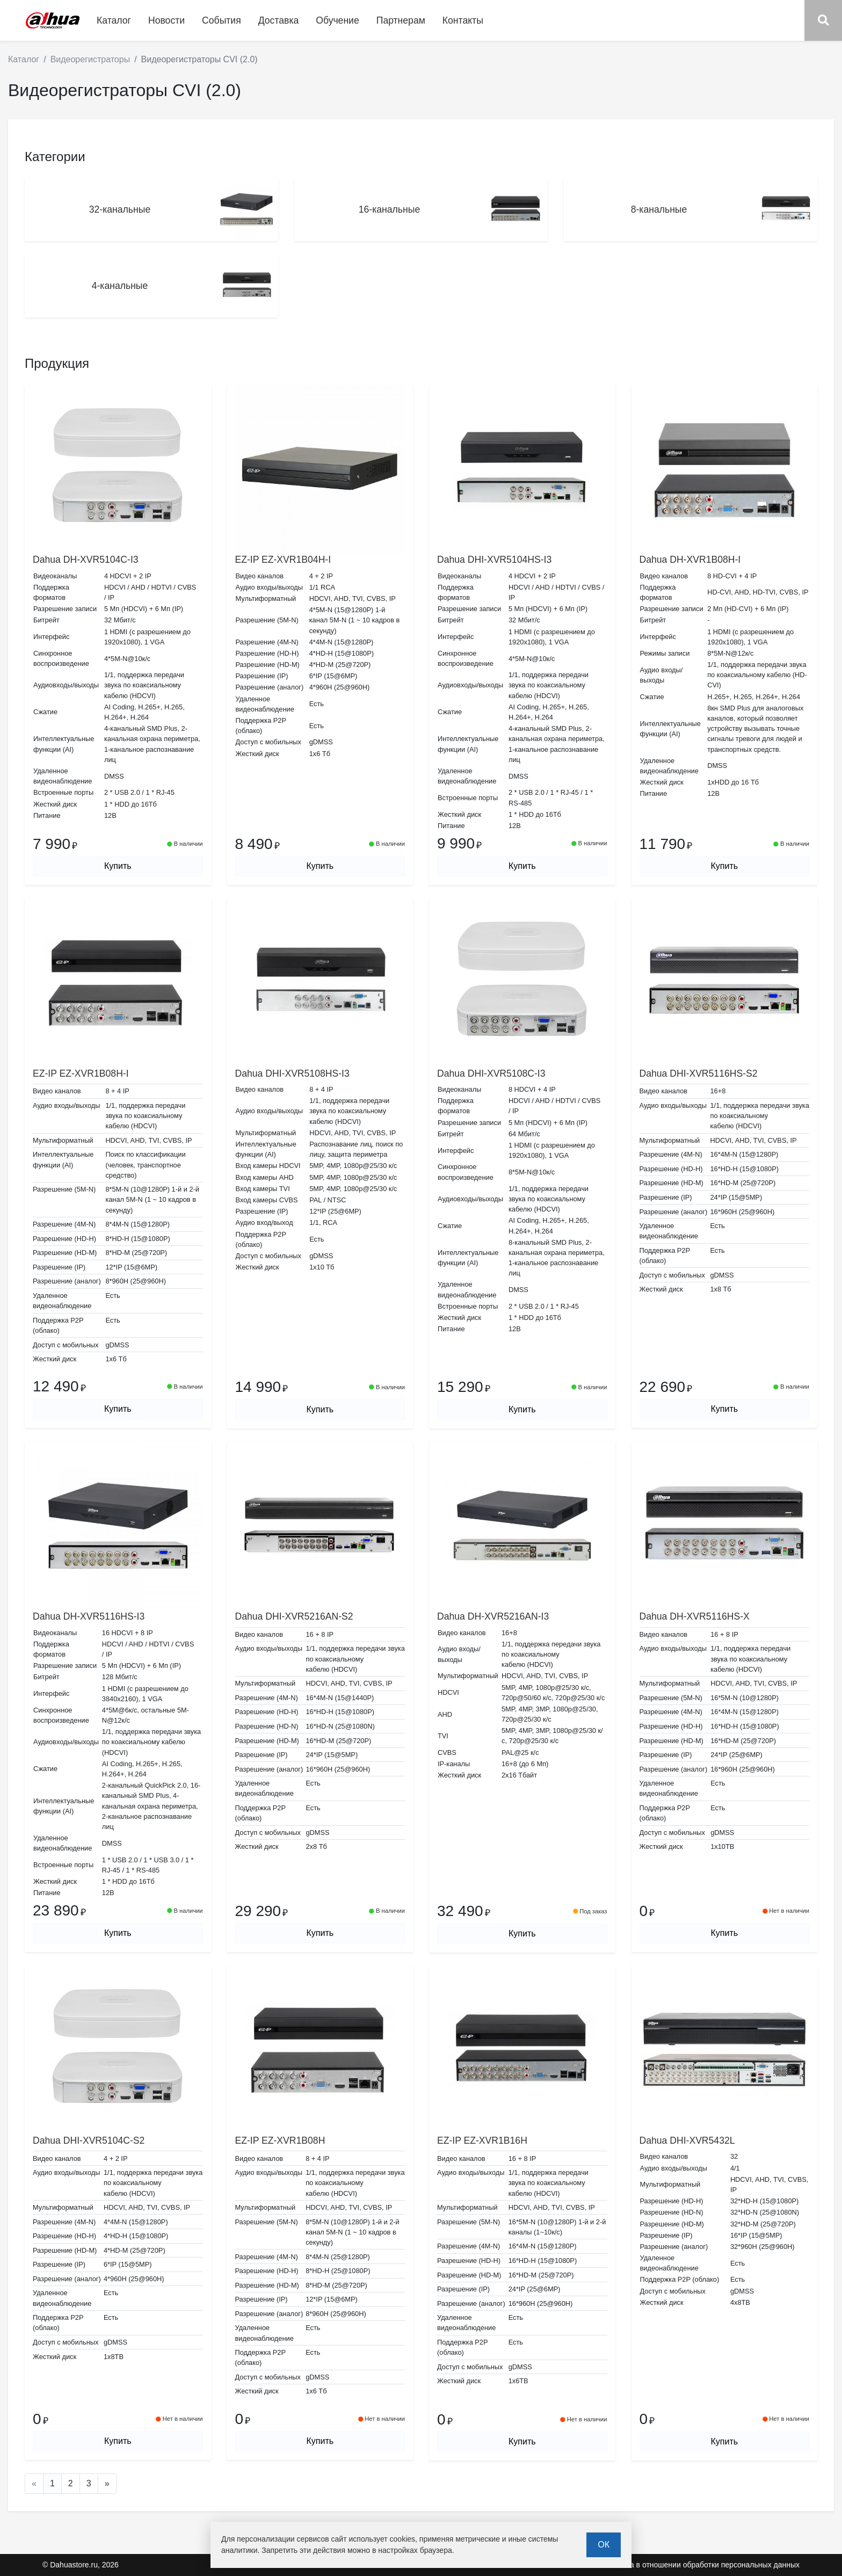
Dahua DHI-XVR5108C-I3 (491, 1073)
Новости (166, 20)
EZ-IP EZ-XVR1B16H (482, 2140)
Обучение (337, 20)
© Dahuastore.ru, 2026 (80, 2564)
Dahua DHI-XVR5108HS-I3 (292, 1073)
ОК (603, 2544)
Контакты (462, 20)
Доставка (278, 20)
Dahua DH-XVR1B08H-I (690, 559)
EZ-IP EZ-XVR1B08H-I (81, 1073)
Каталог (23, 59)
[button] (823, 20)
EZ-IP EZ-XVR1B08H (280, 2140)
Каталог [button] (114, 20)
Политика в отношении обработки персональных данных (700, 2564)
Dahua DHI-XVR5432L (687, 2140)
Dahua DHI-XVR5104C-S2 (88, 2140)
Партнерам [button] (400, 20)
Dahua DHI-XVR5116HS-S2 (699, 1073)
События (221, 20)
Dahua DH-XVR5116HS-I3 (88, 1616)
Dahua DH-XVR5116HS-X (695, 1616)
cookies (402, 2539)
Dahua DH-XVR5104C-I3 (86, 559)
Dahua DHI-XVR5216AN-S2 (294, 1616)
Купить (118, 865)
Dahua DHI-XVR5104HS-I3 (494, 559)
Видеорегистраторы (90, 59)
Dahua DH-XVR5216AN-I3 (493, 1616)
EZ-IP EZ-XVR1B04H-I (283, 559)
